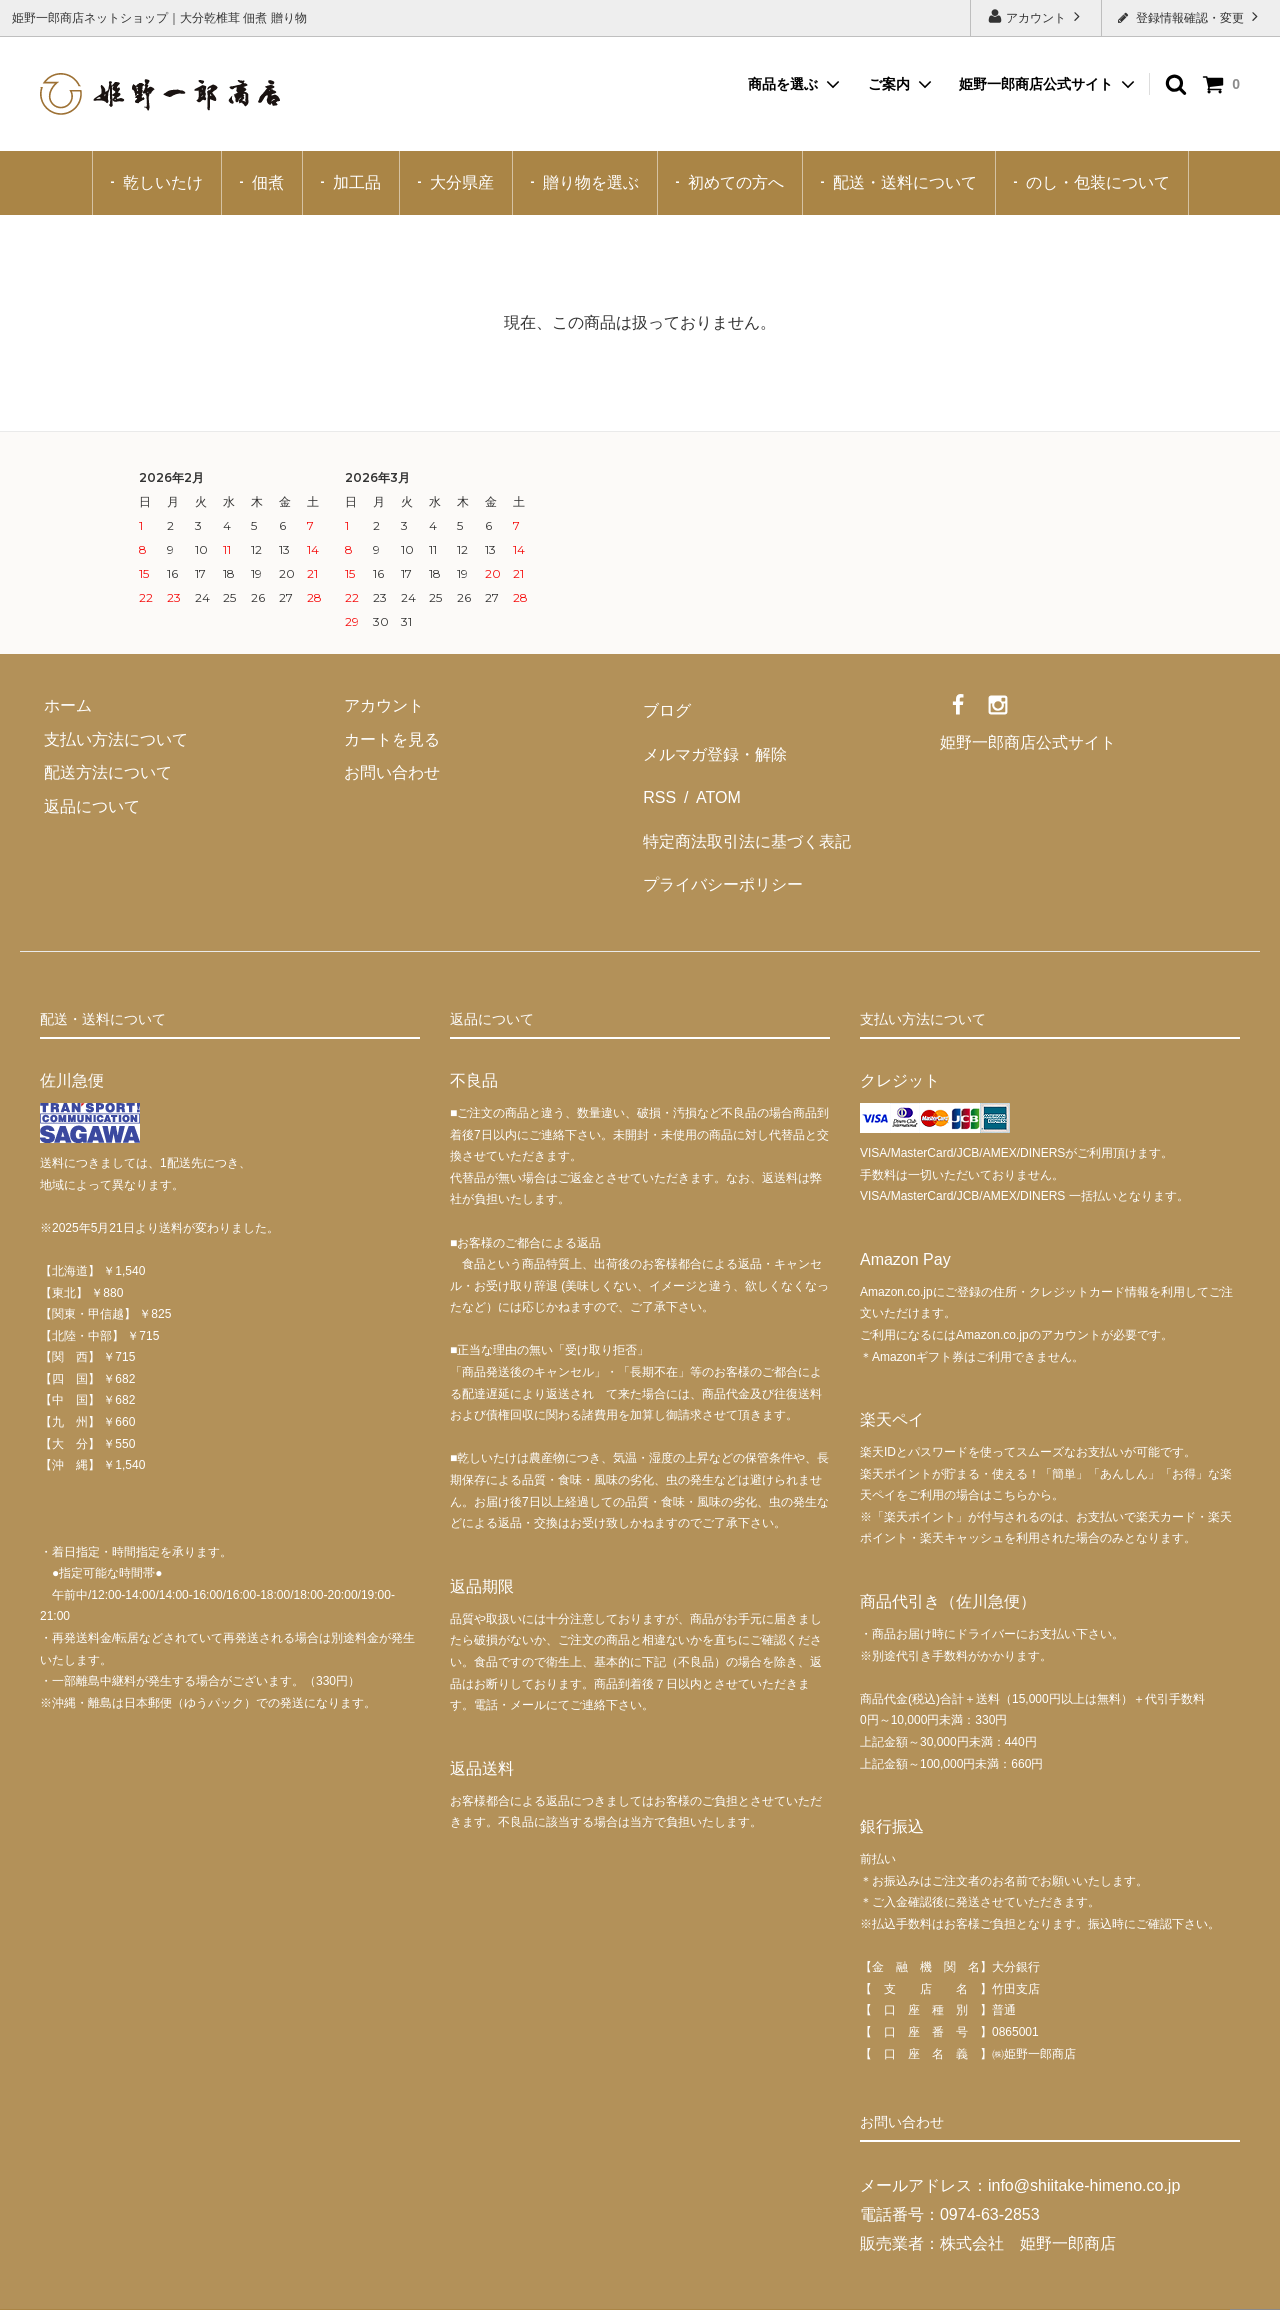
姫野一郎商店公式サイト (1036, 84)
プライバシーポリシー (720, 839)
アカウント (1036, 16)
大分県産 (462, 182)
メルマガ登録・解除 (712, 739)
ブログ (664, 705)
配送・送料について (905, 182)
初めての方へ (736, 182)
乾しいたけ (163, 182)
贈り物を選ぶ (591, 182)
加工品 (357, 182)
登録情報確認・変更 (1190, 16)
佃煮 (268, 182)
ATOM (707, 772)
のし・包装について (1098, 182)
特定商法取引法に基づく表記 (744, 806)
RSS (656, 772)
